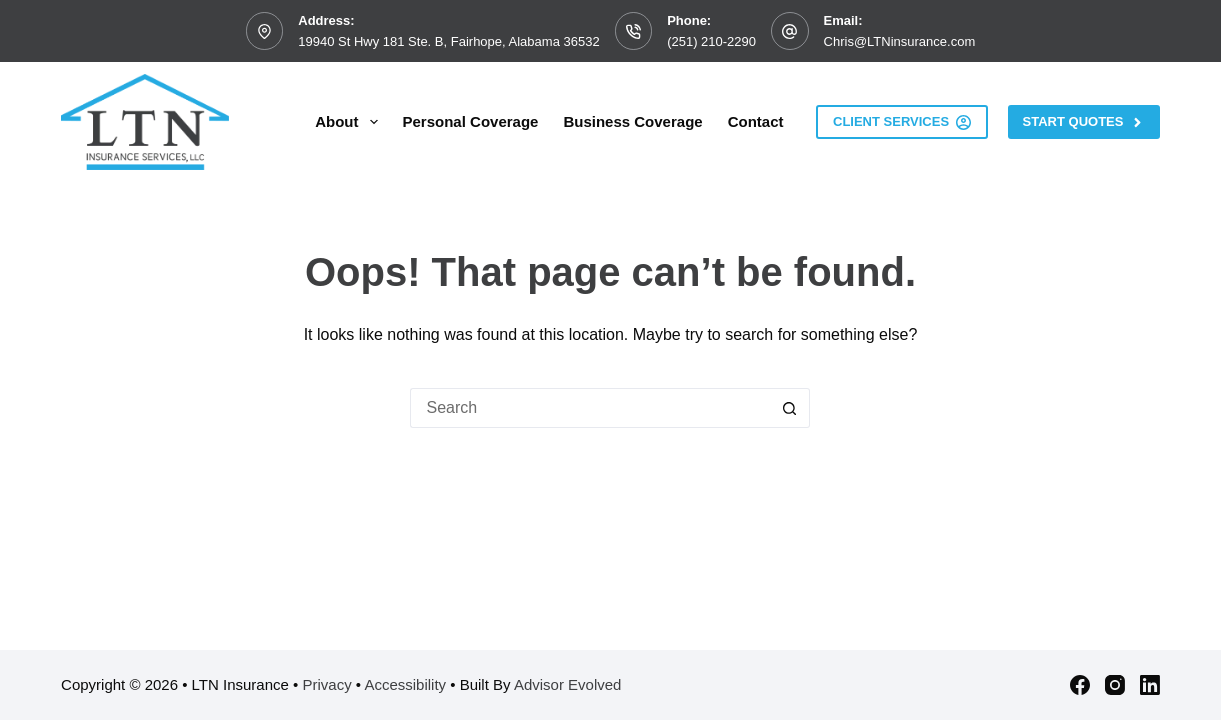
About (350, 122)
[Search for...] (590, 408)
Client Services (902, 122)
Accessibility (405, 684)
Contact (756, 121)
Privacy (326, 684)
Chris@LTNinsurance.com (900, 41)
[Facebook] (1080, 685)
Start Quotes (1084, 122)
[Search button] (790, 408)
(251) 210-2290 (711, 41)
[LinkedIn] (1150, 685)
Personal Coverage (471, 121)
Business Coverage (632, 121)
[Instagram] (1115, 685)
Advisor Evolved (568, 684)
